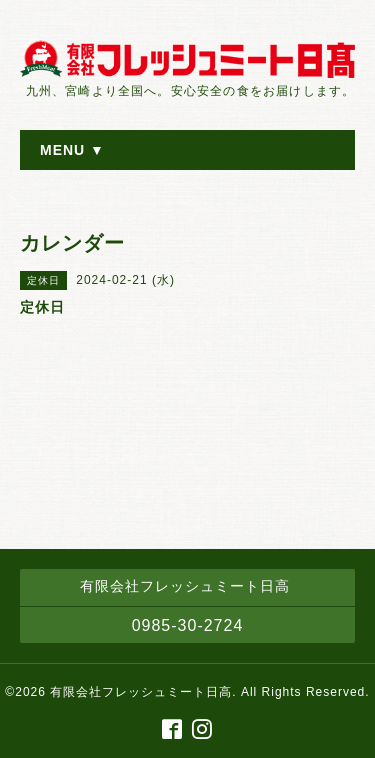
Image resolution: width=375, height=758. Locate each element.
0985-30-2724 (188, 625)
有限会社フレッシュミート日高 (141, 692)
